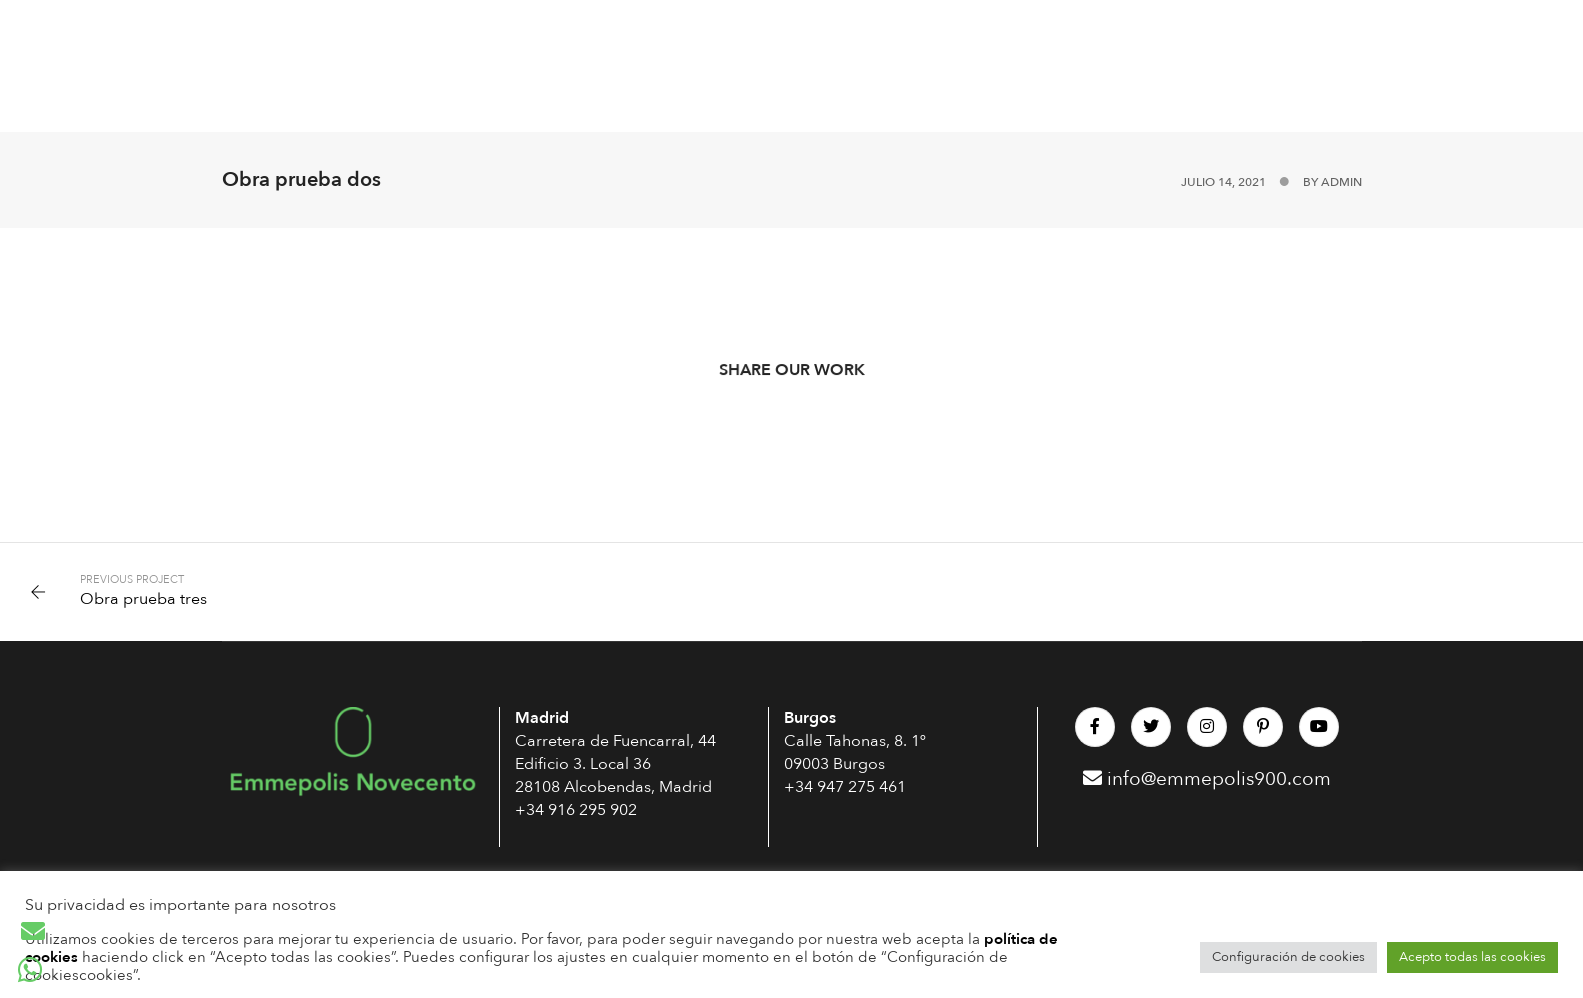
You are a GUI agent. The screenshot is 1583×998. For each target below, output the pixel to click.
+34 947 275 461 (845, 787)
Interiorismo (812, 32)
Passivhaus (373, 32)
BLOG (1390, 32)
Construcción (662, 32)
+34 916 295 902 (576, 810)
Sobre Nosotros (1264, 32)
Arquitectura (510, 32)
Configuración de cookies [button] (1288, 957)
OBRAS (1135, 32)
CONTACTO (371, 98)
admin (1341, 182)
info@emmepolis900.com (1207, 779)
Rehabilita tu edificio (986, 32)
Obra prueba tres (143, 599)
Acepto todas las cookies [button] (1472, 957)
